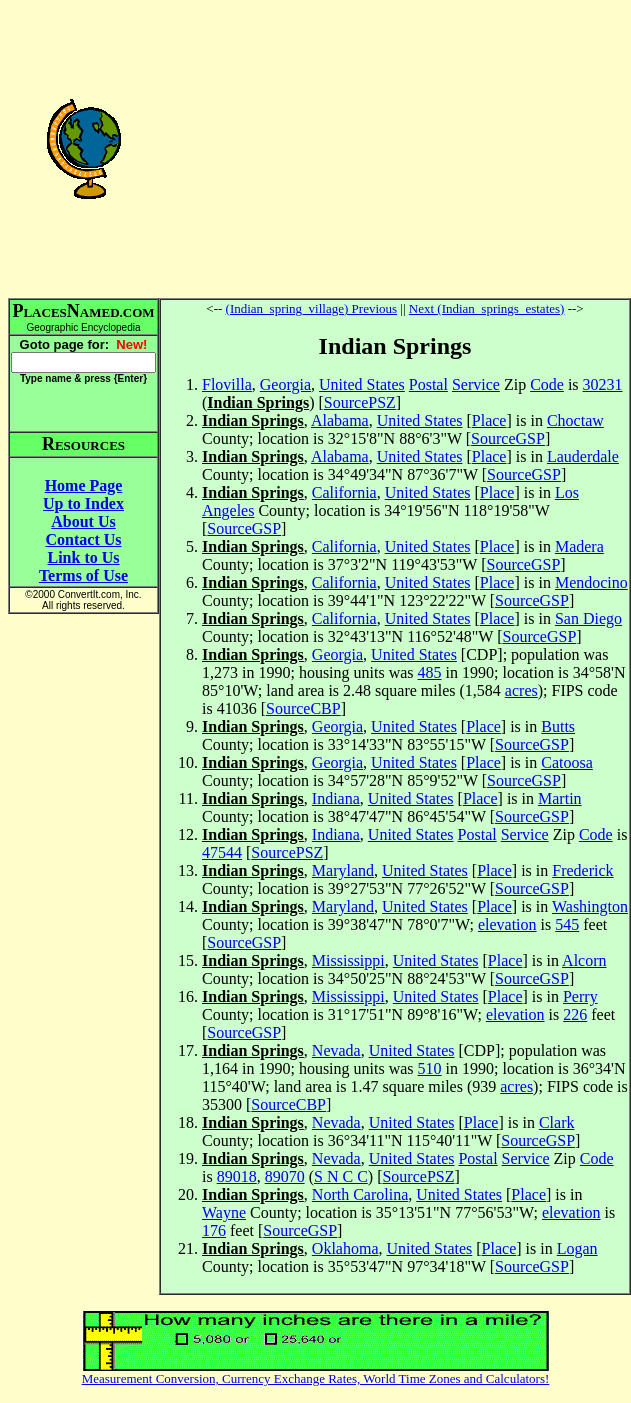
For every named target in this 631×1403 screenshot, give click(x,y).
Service (476, 384)
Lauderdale (583, 456)
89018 (237, 1176)
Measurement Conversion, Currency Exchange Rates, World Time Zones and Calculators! (316, 1378)
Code (547, 384)
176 (214, 1230)
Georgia (285, 384)
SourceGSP (508, 438)
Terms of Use (83, 575)
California (344, 492)
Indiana (336, 798)
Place (489, 420)
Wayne (224, 1212)
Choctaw (575, 420)
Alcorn (584, 960)
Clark (557, 1122)
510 (430, 1068)
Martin (560, 798)
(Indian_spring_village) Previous (312, 308)
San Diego (588, 618)
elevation (507, 924)
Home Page (84, 485)
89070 (285, 1176)
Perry (580, 996)
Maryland (343, 870)
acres (521, 690)
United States (362, 384)
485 (430, 672)
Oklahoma (345, 1248)
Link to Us (83, 557)
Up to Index (83, 503)
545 (567, 924)
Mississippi (348, 960)
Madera (579, 546)
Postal (428, 384)
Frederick (582, 870)
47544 (222, 852)
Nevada (336, 1050)
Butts (558, 726)
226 (575, 1014)
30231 (603, 384)
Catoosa (567, 762)
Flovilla (227, 384)
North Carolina (360, 1194)
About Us (83, 521)
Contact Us (84, 539)
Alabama (340, 420)
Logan (577, 1248)
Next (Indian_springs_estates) (487, 308)
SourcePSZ (360, 402)
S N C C (341, 1176)
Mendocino (591, 582)
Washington (590, 906)
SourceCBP (303, 708)
